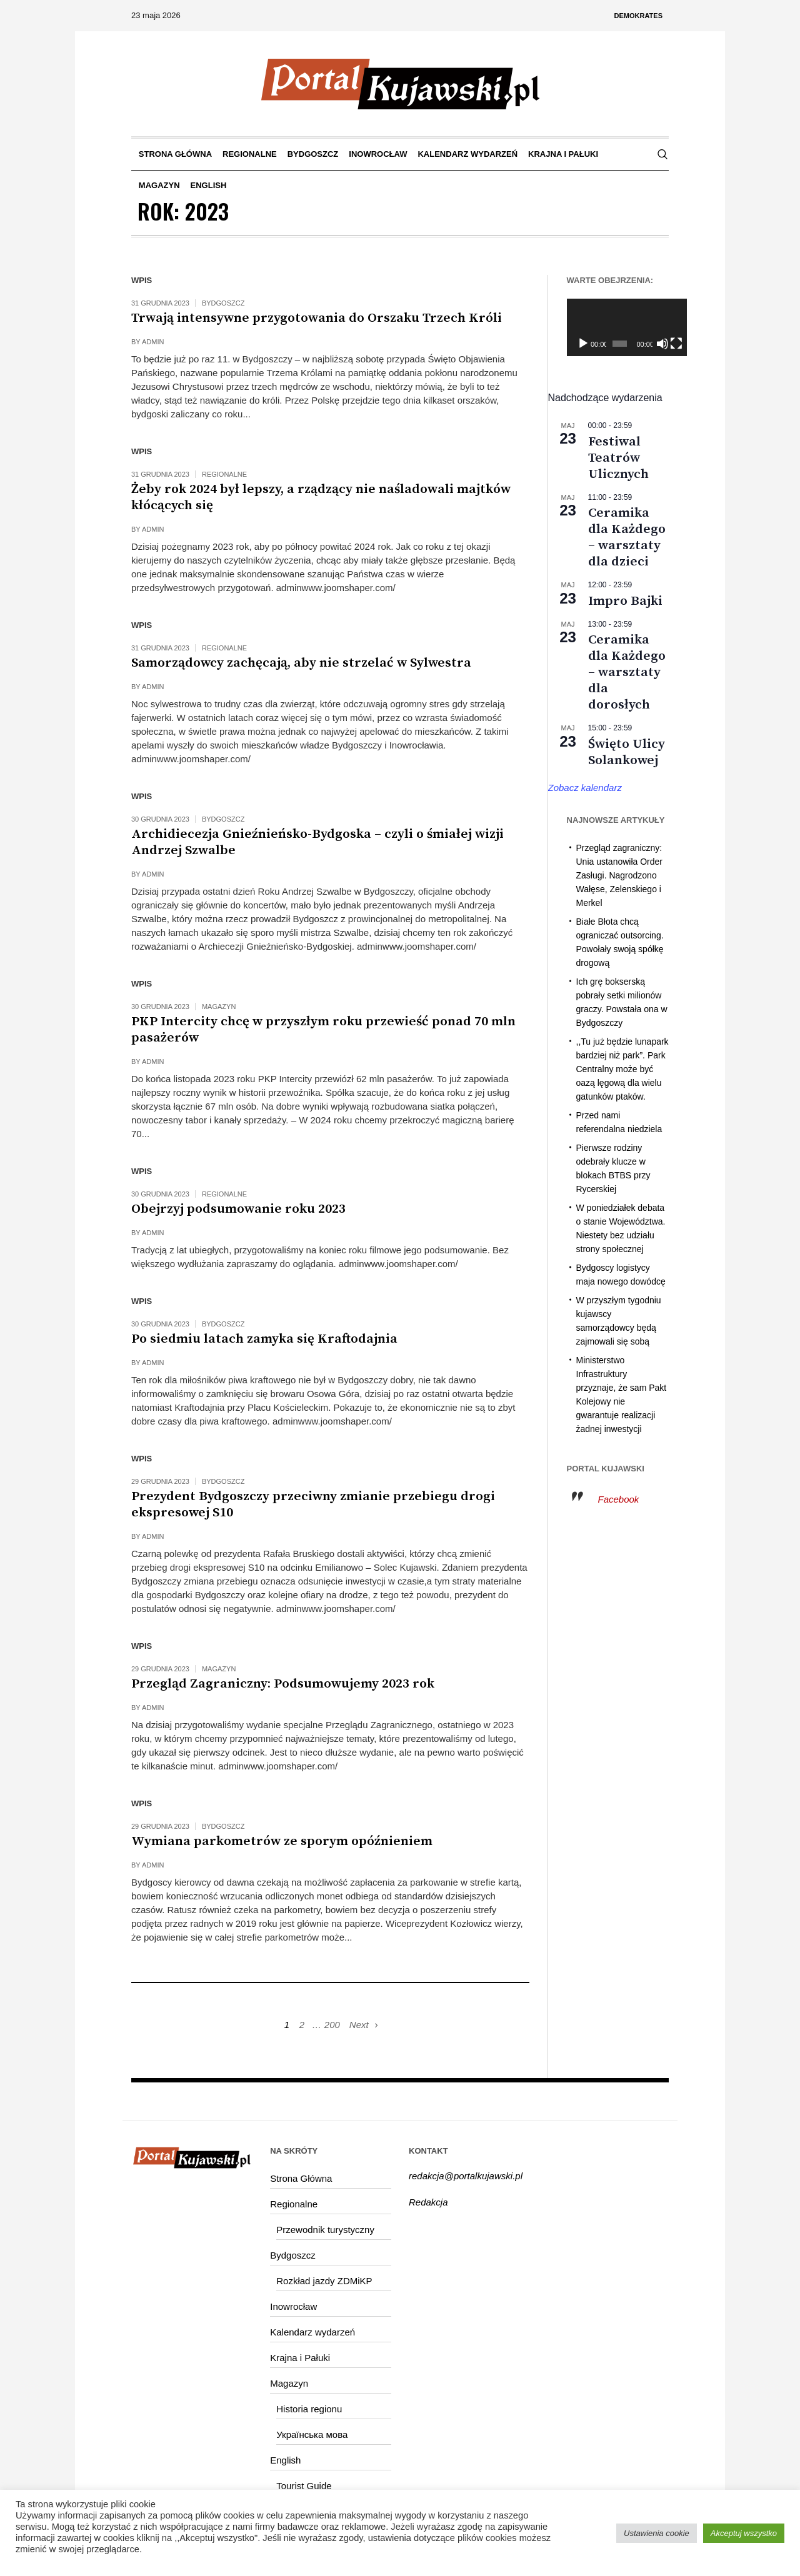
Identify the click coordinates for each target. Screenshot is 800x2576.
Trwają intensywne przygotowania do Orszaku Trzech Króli (316, 318)
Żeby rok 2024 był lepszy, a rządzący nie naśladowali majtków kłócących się (321, 497)
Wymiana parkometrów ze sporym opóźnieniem (281, 1841)
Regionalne (224, 474)
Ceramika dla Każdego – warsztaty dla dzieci (627, 537)
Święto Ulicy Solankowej (626, 752)
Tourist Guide (303, 2485)
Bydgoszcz (223, 303)
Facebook (618, 1499)
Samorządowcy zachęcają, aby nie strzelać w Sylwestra (301, 663)
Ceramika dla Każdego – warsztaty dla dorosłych (627, 672)
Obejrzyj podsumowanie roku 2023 (238, 1209)
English (285, 2460)
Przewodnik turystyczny (325, 2229)
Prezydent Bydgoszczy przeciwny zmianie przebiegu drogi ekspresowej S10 (313, 1504)
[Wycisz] (649, 343)
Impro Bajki (625, 601)
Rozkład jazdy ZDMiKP (324, 2280)
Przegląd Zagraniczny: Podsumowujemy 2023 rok (282, 1684)
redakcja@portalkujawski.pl (465, 2176)
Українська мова (312, 2434)
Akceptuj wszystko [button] (744, 2533)
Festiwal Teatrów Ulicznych (618, 458)
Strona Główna (301, 2178)
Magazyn (219, 1006)
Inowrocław (293, 2306)
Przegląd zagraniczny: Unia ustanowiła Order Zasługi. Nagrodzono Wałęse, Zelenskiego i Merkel (619, 875)
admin (153, 342)
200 (332, 2024)
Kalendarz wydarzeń (312, 2332)
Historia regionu (309, 2409)
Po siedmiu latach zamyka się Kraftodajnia (264, 1339)
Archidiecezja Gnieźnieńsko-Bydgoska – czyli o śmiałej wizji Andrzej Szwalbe (317, 842)
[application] (618, 327)
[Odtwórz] (583, 343)
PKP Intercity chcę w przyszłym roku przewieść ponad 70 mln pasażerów (323, 1029)
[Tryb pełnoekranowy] (662, 343)
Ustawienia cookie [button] (656, 2533)
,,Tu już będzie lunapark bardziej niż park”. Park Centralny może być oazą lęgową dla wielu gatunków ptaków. (622, 1069)
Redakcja (428, 2202)
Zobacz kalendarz (585, 787)
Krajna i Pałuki (300, 2357)
